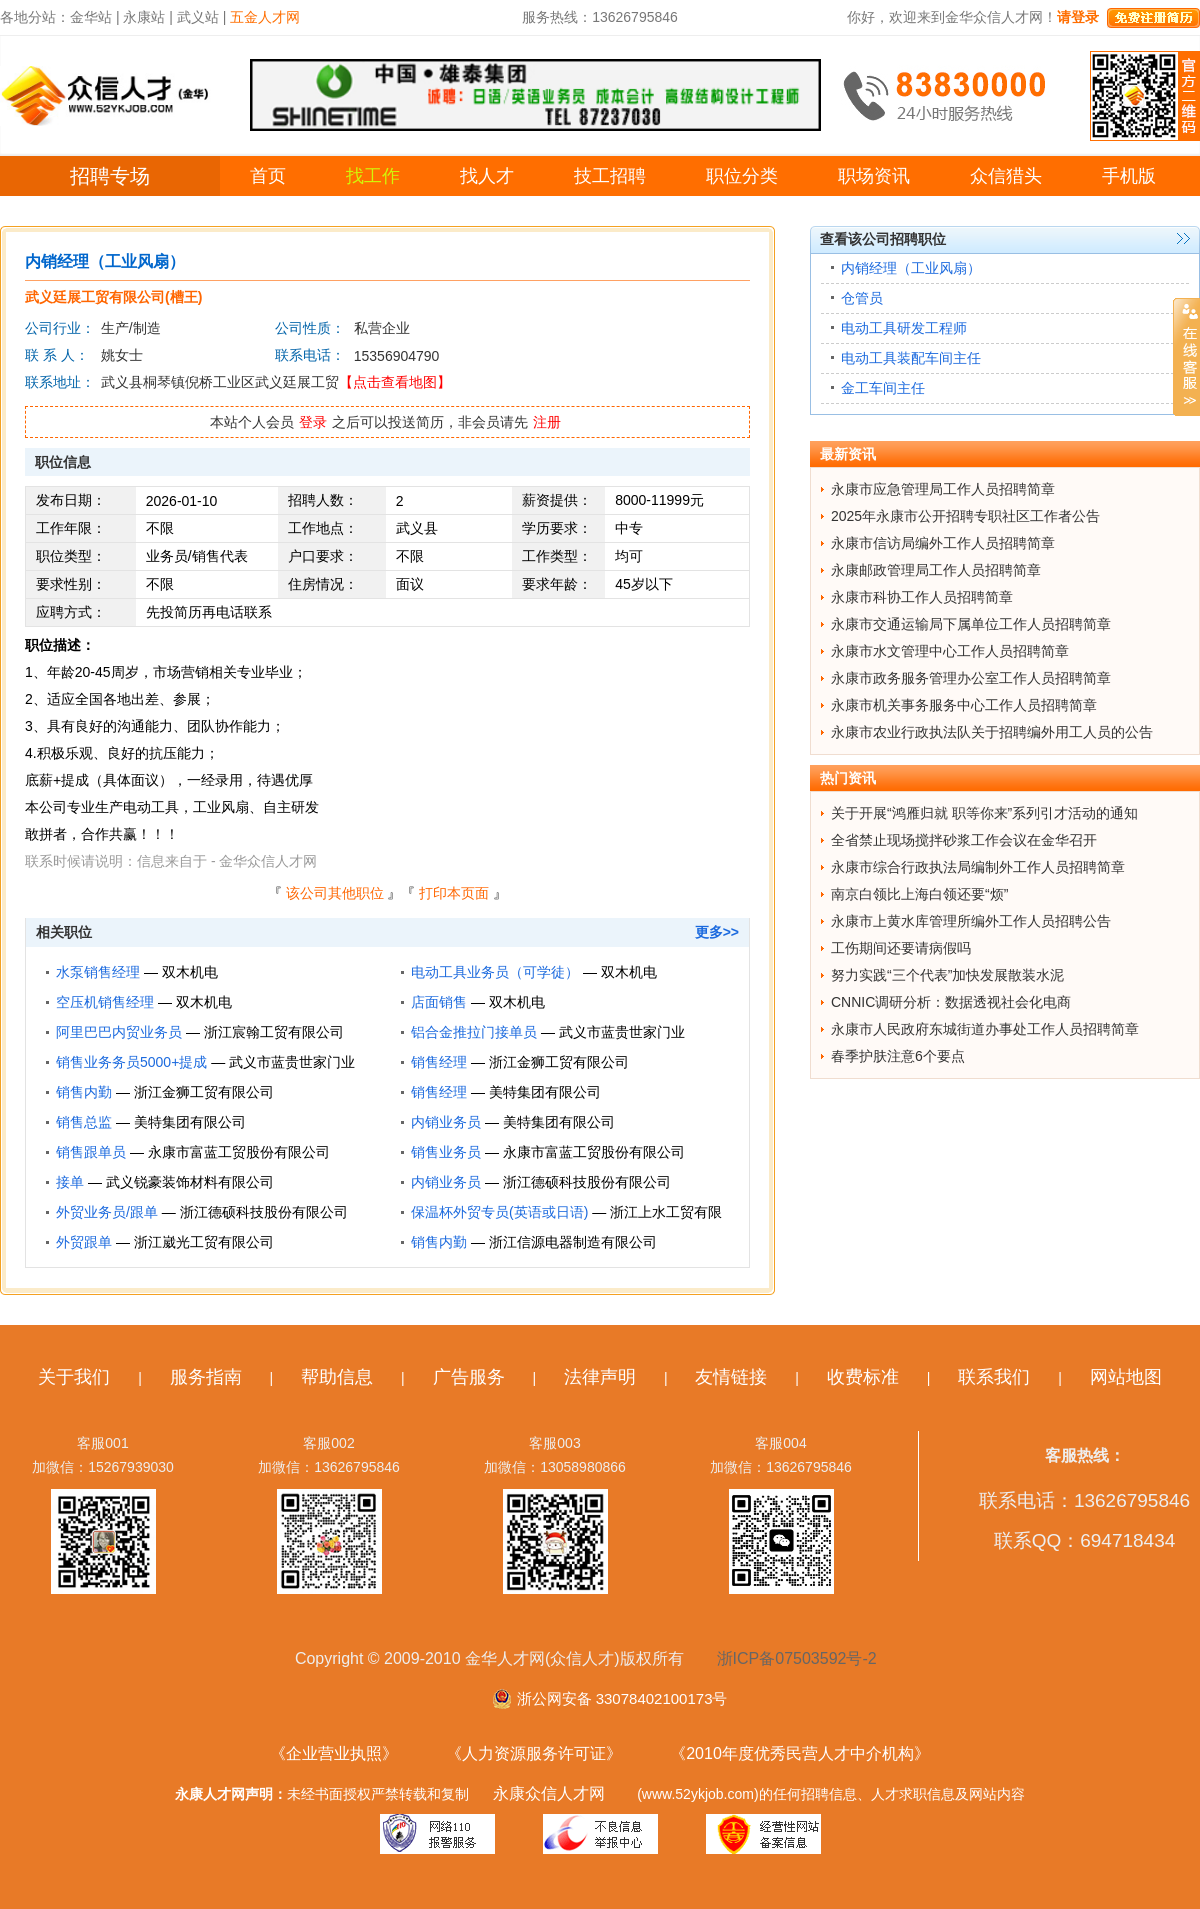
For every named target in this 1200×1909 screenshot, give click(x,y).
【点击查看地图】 (395, 382)
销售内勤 (84, 1092)
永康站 (144, 17)
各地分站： (35, 17)
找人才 (487, 176)
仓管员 (862, 298)
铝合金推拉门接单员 (474, 1032)
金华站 (91, 17)
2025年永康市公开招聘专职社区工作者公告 (965, 516)
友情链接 (731, 1377)
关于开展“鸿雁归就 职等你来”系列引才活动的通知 (984, 813)
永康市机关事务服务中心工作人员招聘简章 (964, 705)
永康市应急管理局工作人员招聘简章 (943, 489)
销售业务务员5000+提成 (131, 1062)
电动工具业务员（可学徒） (495, 972)
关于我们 (74, 1377)
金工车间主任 (883, 388)
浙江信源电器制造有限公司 (573, 1242)
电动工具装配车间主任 (911, 358)
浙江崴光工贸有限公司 (204, 1242)
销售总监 (84, 1122)
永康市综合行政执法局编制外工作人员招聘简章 (978, 867)
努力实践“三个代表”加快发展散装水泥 (947, 975)
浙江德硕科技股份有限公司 (587, 1182)
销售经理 (439, 1062)
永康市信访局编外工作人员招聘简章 (943, 543)
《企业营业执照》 (334, 1753)
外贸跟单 (84, 1242)
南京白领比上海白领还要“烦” (919, 894)
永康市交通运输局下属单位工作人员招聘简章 (971, 624)
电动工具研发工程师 (904, 328)
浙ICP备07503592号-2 (797, 1658)
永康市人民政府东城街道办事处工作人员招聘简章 (985, 1029)
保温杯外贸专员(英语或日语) (499, 1212)
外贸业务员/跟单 (107, 1212)
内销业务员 (446, 1122)
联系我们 (994, 1377)
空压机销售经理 (105, 1002)
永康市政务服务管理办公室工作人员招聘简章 (971, 678)
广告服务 (469, 1377)
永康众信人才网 (549, 1793)
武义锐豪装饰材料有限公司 (190, 1182)
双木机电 (190, 972)
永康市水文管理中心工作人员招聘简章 (950, 651)
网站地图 (1126, 1377)
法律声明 (600, 1377)
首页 (268, 176)
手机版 (1129, 176)
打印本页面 (454, 893)
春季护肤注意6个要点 (898, 1056)
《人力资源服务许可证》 (534, 1753)
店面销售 (439, 1002)
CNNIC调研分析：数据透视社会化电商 (951, 1002)
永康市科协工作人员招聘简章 (922, 597)
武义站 (198, 17)
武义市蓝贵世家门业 (622, 1032)
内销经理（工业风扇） (911, 268)
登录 (313, 422)
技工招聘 (610, 176)
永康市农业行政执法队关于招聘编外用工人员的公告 (992, 732)
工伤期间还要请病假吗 (901, 948)
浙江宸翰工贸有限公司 (274, 1032)
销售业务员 (446, 1152)
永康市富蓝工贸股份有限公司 (239, 1152)
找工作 (373, 176)
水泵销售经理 (98, 972)
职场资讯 (874, 176)
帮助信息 (337, 1377)
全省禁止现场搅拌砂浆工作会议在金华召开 (964, 840)
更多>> (717, 932)
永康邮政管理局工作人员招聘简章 (936, 570)
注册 (547, 422)
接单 (70, 1182)
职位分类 (742, 176)
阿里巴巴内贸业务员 (119, 1032)
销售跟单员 (91, 1152)
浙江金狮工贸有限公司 (559, 1062)
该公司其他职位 (335, 893)
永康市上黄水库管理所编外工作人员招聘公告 (971, 921)
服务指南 (206, 1377)
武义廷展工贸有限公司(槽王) (113, 297)
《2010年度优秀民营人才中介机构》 (800, 1753)
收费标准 (863, 1377)
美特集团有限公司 (545, 1092)
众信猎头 (1006, 176)
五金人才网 (265, 17)
